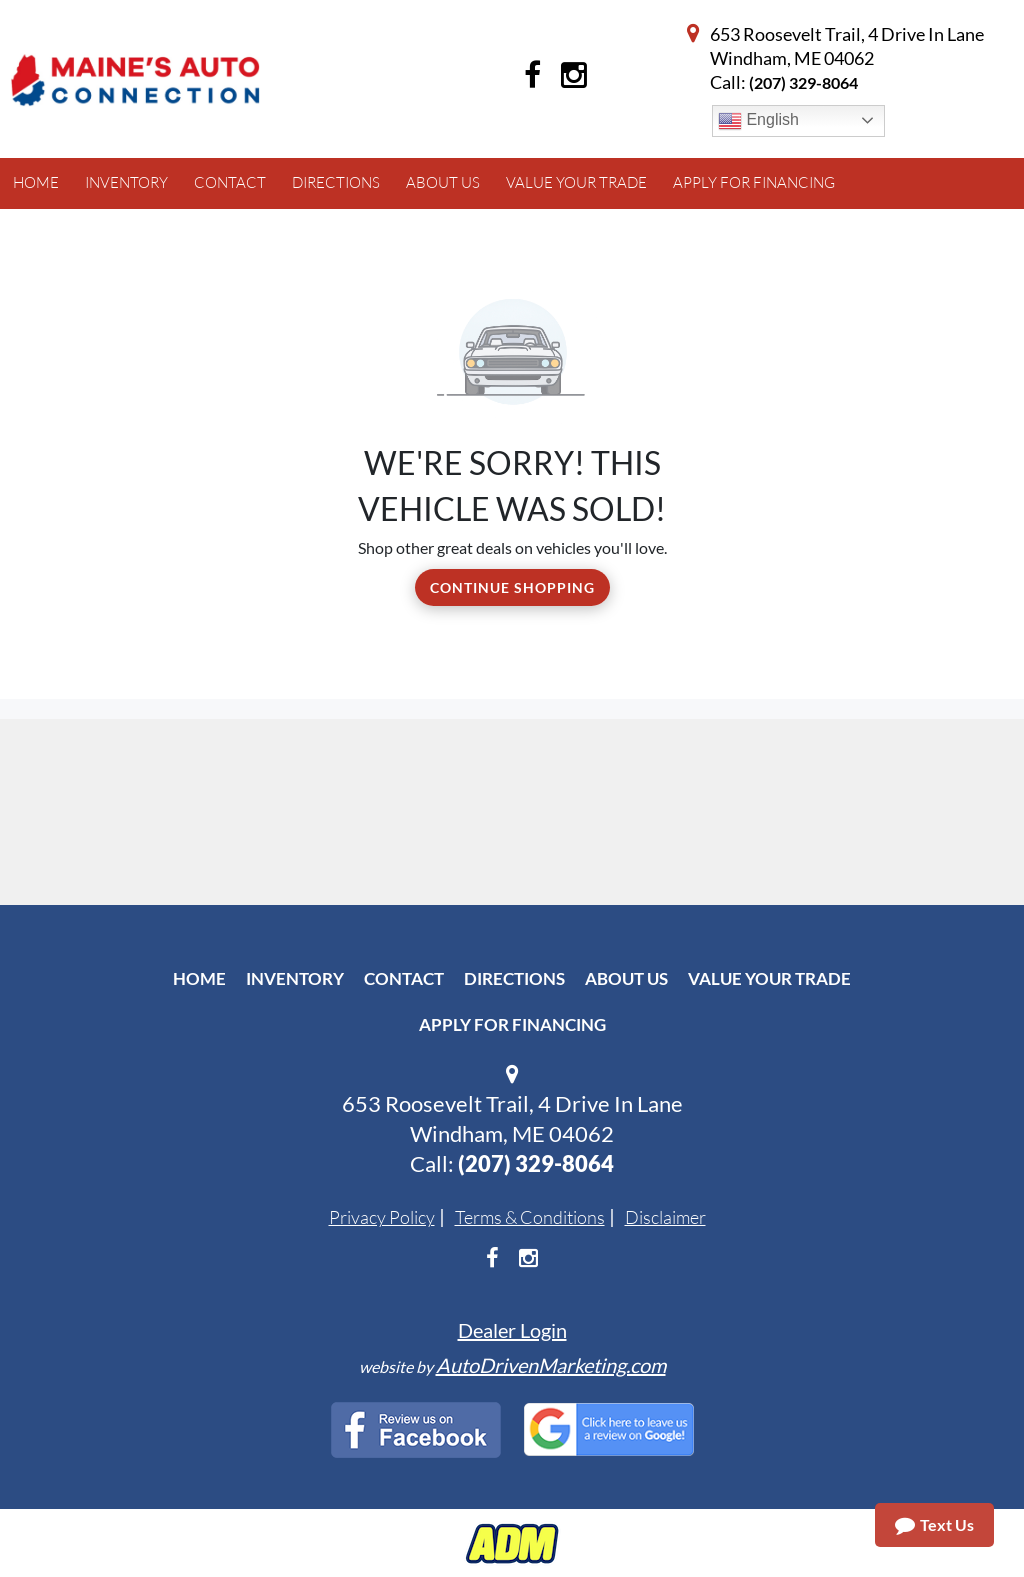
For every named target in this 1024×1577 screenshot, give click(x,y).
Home (199, 978)
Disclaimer (665, 1217)
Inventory (295, 978)
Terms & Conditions (530, 1217)
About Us (626, 978)
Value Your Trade (769, 978)
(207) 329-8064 (803, 82)
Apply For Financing (512, 1024)
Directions (514, 978)
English (758, 121)
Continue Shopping (512, 587)
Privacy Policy (382, 1217)
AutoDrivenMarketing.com (551, 1365)
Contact (404, 978)
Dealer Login (512, 1330)
